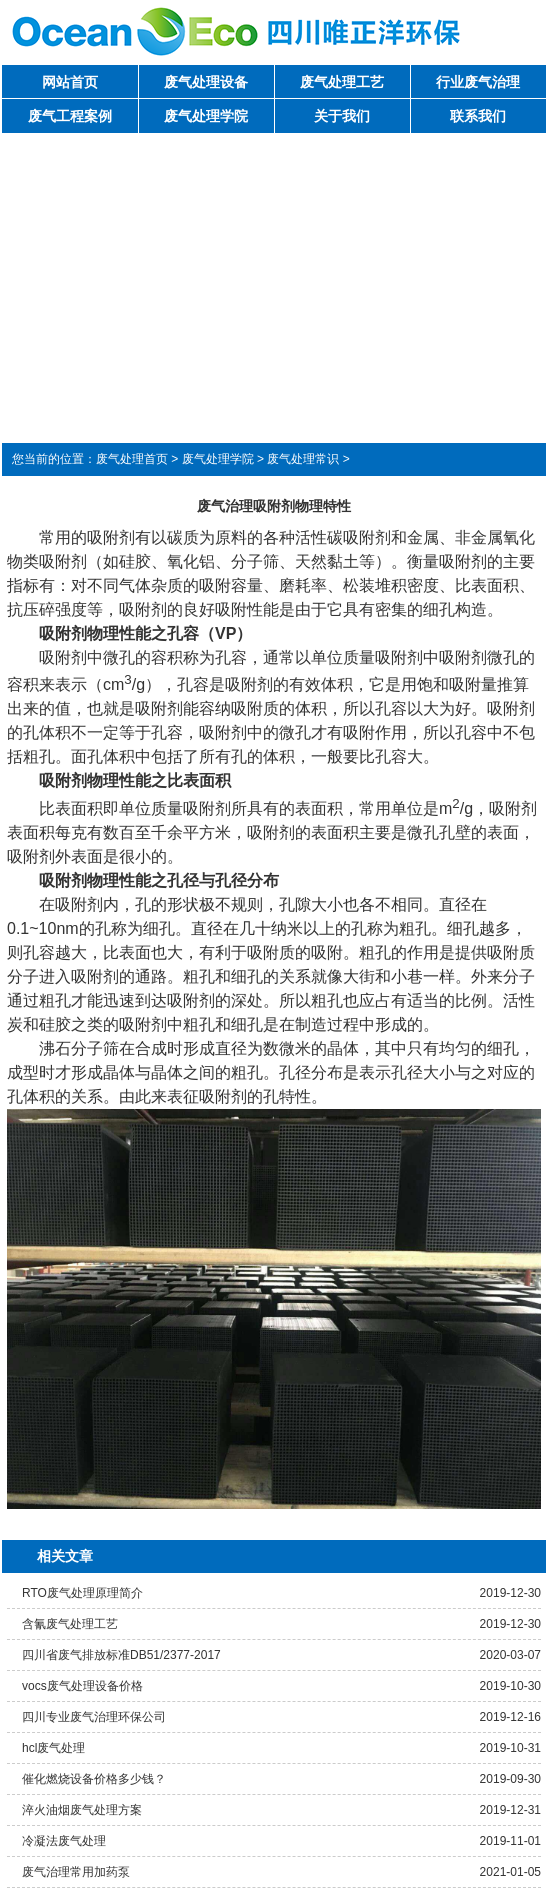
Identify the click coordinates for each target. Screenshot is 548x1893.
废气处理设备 (206, 82)
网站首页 (70, 82)
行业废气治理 (478, 82)
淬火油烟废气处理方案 (82, 1810)
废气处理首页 (132, 459)
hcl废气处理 (53, 1748)
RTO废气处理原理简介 (82, 1593)
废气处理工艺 (342, 82)
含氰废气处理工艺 (70, 1624)
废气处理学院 (206, 116)
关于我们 (342, 116)
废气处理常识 (303, 459)
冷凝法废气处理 (64, 1841)
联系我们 (478, 116)
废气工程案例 (70, 116)
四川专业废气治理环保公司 (94, 1717)
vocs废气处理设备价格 (82, 1686)
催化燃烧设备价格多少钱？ (94, 1779)
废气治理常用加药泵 (76, 1872)
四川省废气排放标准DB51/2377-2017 (121, 1655)
